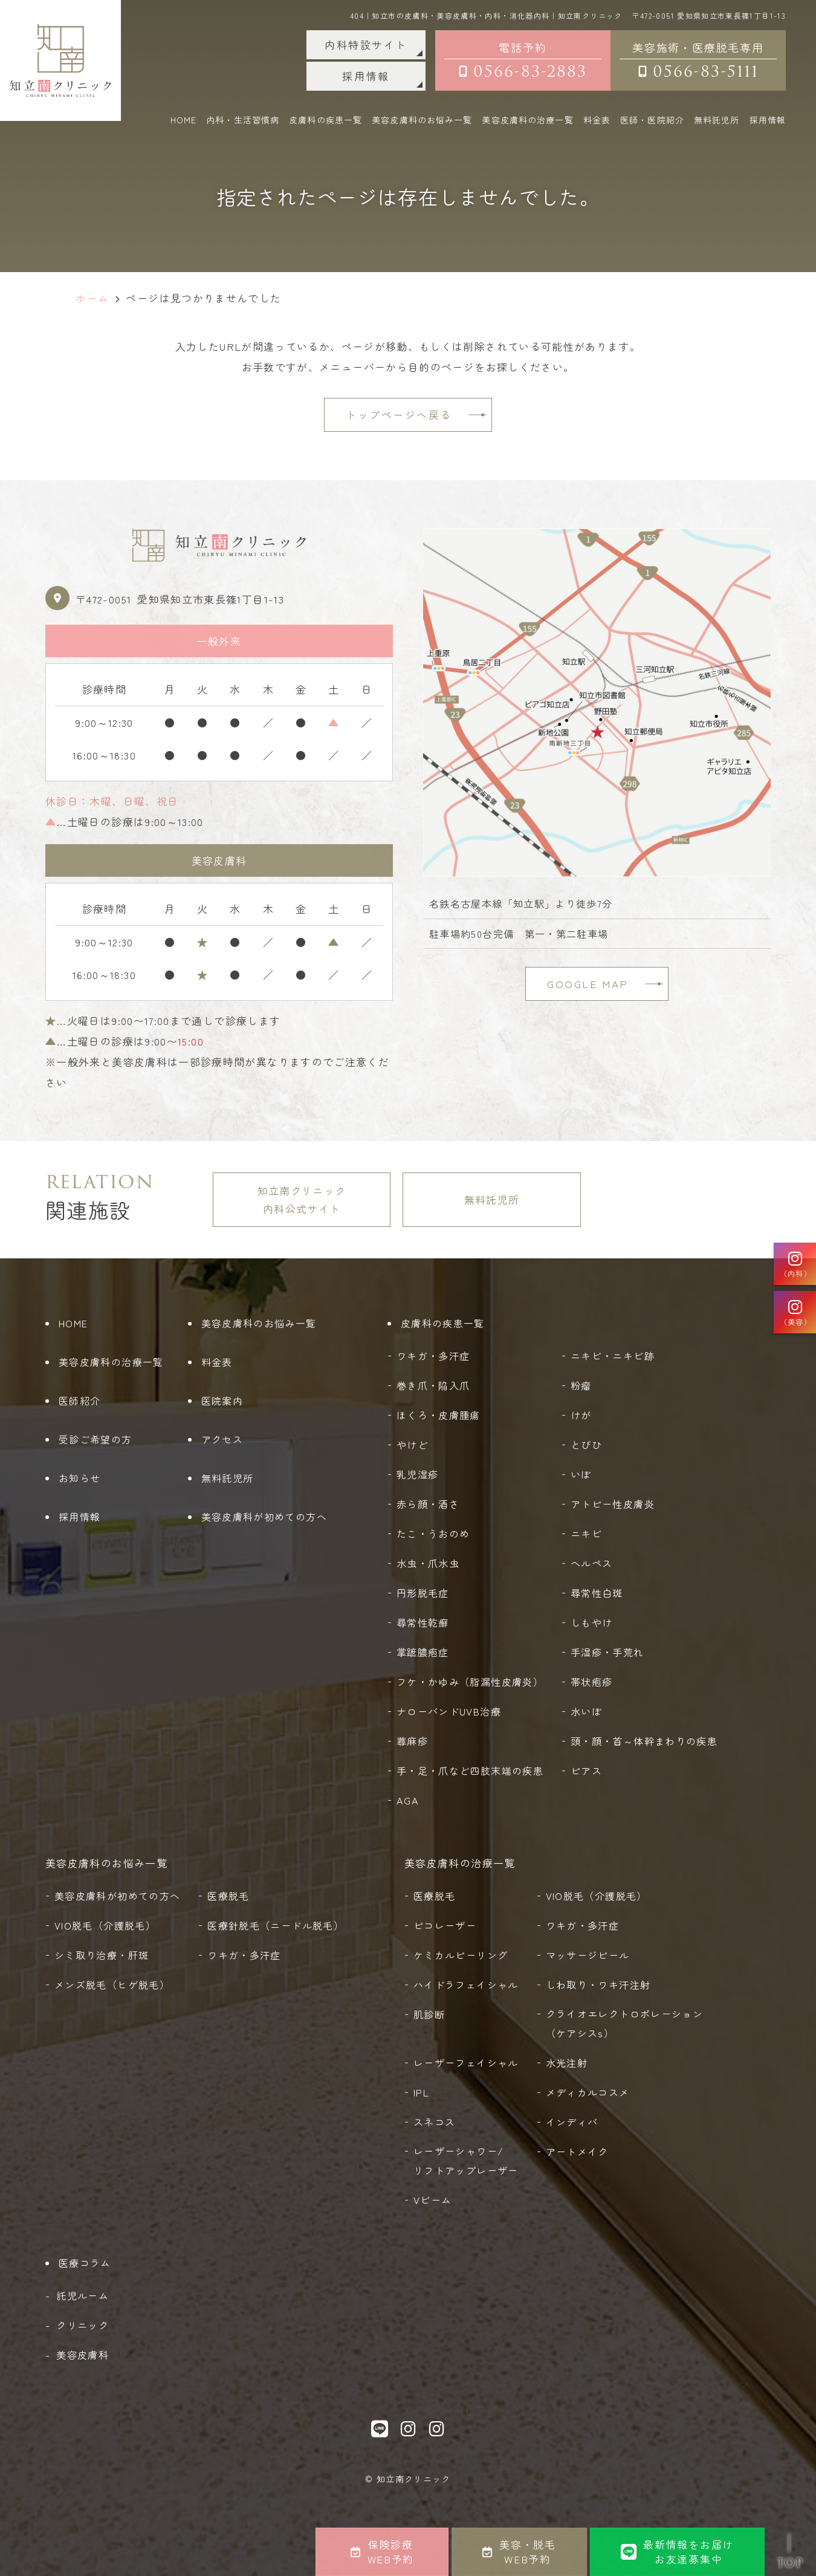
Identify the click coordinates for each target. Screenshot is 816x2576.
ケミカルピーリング (460, 1955)
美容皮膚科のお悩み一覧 (259, 1323)
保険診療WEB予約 (382, 2551)
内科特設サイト (366, 44)
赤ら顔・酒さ (428, 1504)
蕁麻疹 (412, 1741)
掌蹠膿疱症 (423, 1652)
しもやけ (591, 1622)
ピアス (586, 1770)
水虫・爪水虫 (428, 1563)
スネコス (434, 2122)
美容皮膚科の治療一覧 (111, 1362)
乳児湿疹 (417, 1474)
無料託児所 (717, 120)
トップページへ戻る (399, 414)
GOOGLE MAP (588, 983)
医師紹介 (79, 1400)
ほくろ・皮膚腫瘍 (439, 1415)
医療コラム (85, 2263)
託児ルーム (82, 2295)
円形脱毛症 (423, 1593)
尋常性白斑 (597, 1593)
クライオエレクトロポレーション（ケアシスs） (624, 2023)
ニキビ (586, 1533)
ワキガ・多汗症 (433, 1355)
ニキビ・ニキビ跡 (613, 1355)
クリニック (82, 2325)
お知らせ (79, 1478)
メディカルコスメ (588, 2092)
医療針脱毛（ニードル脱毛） (275, 1925)
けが (581, 1415)
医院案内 (222, 1400)
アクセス (222, 1439)
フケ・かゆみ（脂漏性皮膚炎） (470, 1681)
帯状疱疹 (591, 1681)
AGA (408, 1800)
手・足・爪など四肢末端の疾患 (470, 1770)
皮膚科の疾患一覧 (443, 1323)
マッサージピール (588, 1955)
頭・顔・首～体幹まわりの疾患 (644, 1741)
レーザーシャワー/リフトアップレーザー (466, 2161)
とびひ (586, 1444)
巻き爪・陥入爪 (433, 1385)
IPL (421, 2092)
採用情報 (365, 75)
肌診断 (429, 2014)
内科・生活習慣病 (242, 120)
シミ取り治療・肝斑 (101, 1955)
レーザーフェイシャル (466, 2062)
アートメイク (577, 2151)
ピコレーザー (444, 1925)
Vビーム (432, 2200)
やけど (412, 1444)
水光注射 (567, 2062)
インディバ (572, 2122)
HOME (183, 120)
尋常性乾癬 (423, 1622)
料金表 (596, 120)
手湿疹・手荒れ (607, 1652)
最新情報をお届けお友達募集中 (677, 2551)
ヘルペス (591, 1563)
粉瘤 (581, 1385)
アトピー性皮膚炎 (613, 1504)
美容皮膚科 (82, 2354)
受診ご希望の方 (95, 1439)
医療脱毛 (228, 1895)
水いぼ (586, 1711)
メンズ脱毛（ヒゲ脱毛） (112, 1984)
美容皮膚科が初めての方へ (264, 1516)
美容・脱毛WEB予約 (518, 2551)
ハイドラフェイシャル (466, 1984)
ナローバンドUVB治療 (449, 1711)
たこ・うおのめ (433, 1533)
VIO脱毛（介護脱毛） (105, 1925)
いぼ (581, 1474)
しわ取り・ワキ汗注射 (598, 1984)
